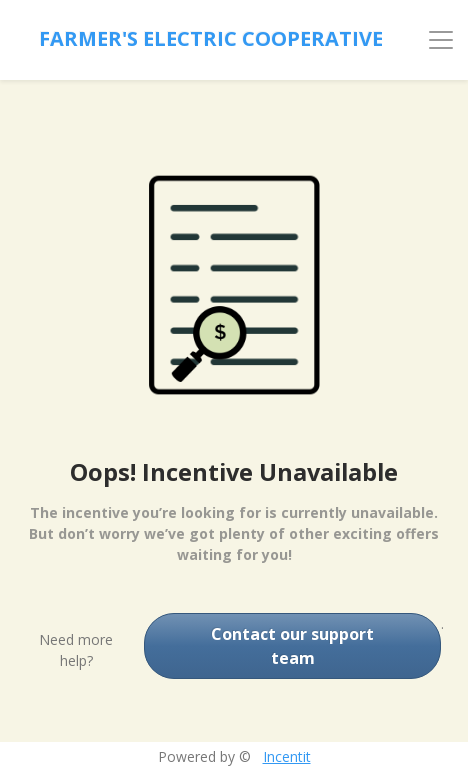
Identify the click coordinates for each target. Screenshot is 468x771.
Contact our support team (292, 646)
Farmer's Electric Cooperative (211, 38)
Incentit (287, 756)
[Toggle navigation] (441, 40)
